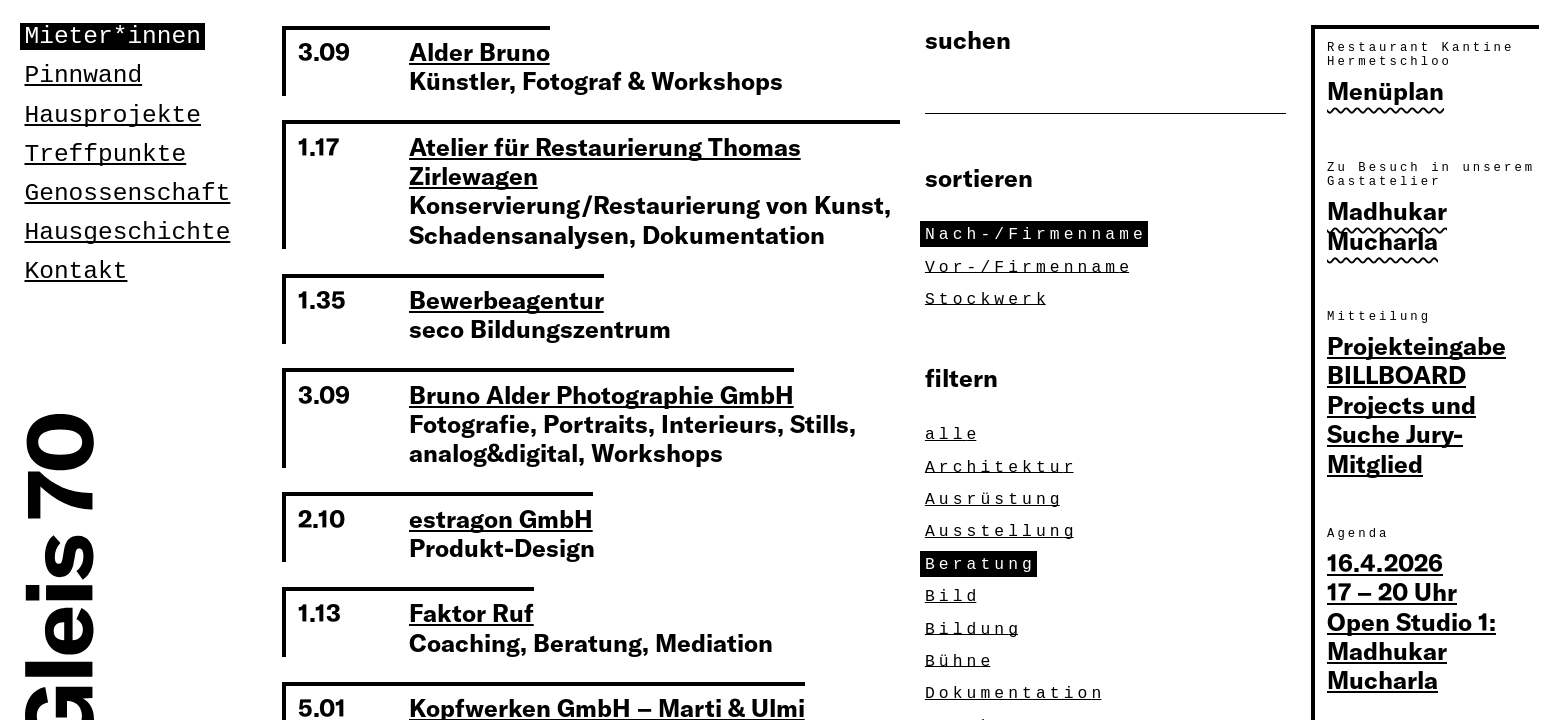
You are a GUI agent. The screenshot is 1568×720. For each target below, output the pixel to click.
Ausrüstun (995, 499)
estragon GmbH (501, 518)
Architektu (1002, 467)
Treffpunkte (106, 154)
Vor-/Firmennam (1029, 267)
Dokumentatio (1015, 693)
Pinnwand (84, 75)
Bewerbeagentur (506, 299)
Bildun (974, 629)
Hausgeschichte (128, 232)
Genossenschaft (128, 193)
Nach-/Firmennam (1036, 234)
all (953, 434)
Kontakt (76, 271)
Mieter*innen (113, 36)
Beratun (981, 564)
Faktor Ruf (471, 612)
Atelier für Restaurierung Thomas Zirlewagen (605, 161)
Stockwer (988, 299)
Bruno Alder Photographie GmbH (601, 394)
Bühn (960, 661)
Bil (953, 596)
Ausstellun (1002, 531)
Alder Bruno (479, 51)
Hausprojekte (113, 115)
